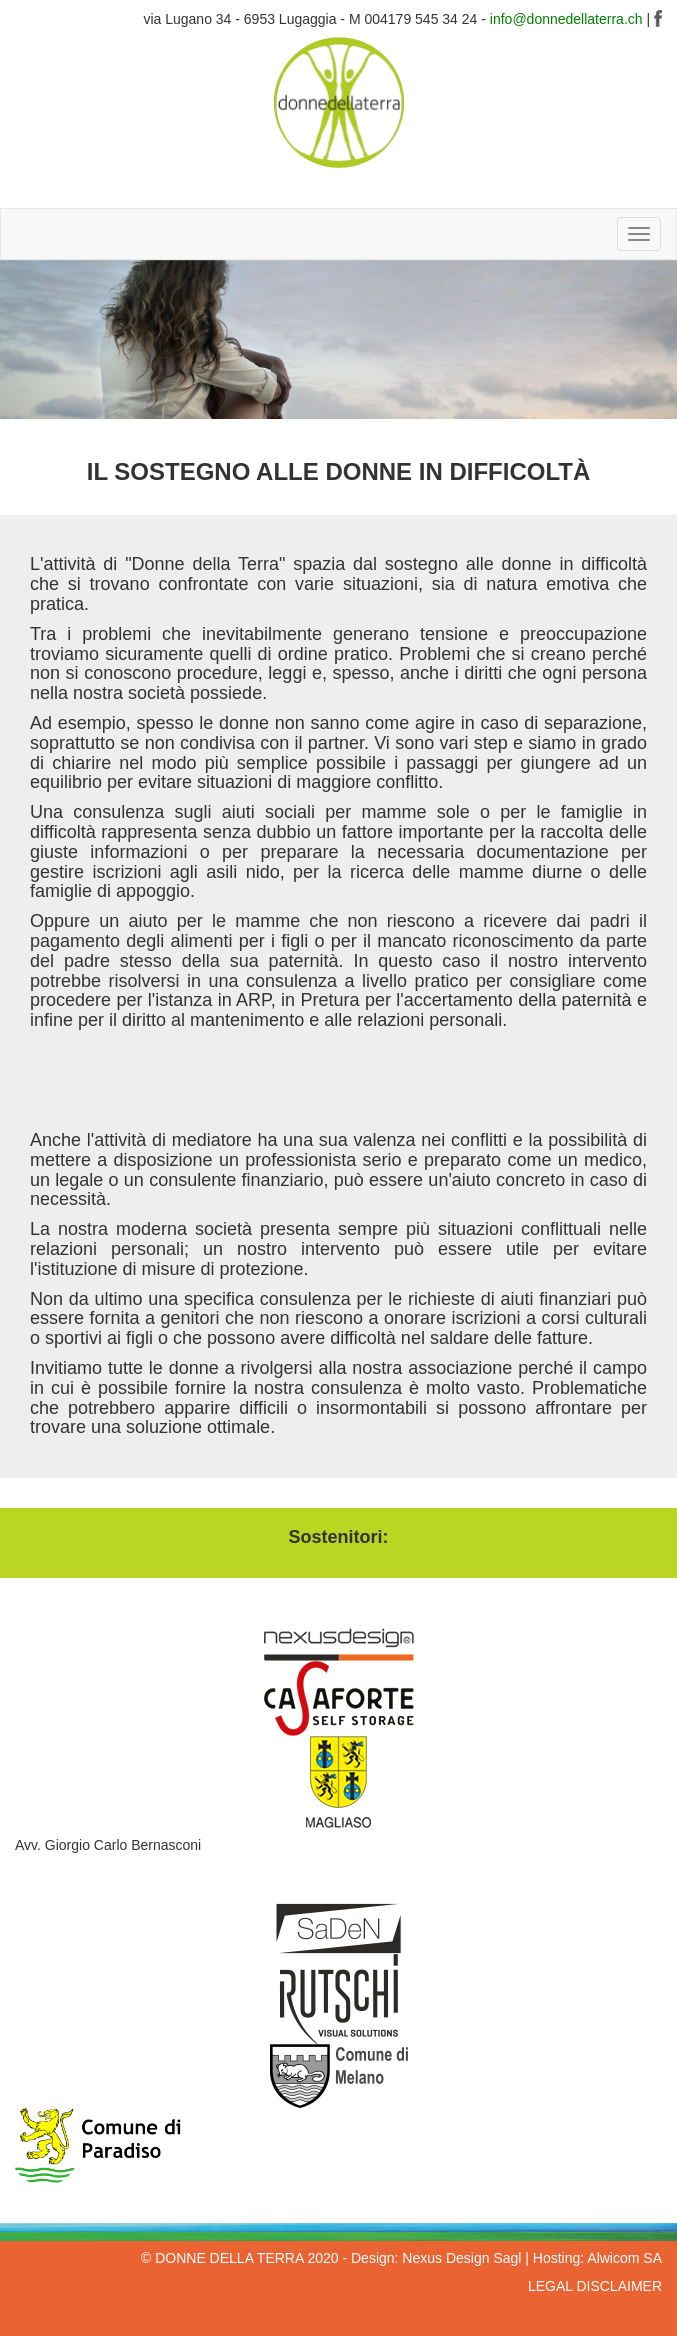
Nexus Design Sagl (461, 2258)
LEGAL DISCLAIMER (595, 2286)
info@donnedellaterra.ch (566, 19)
